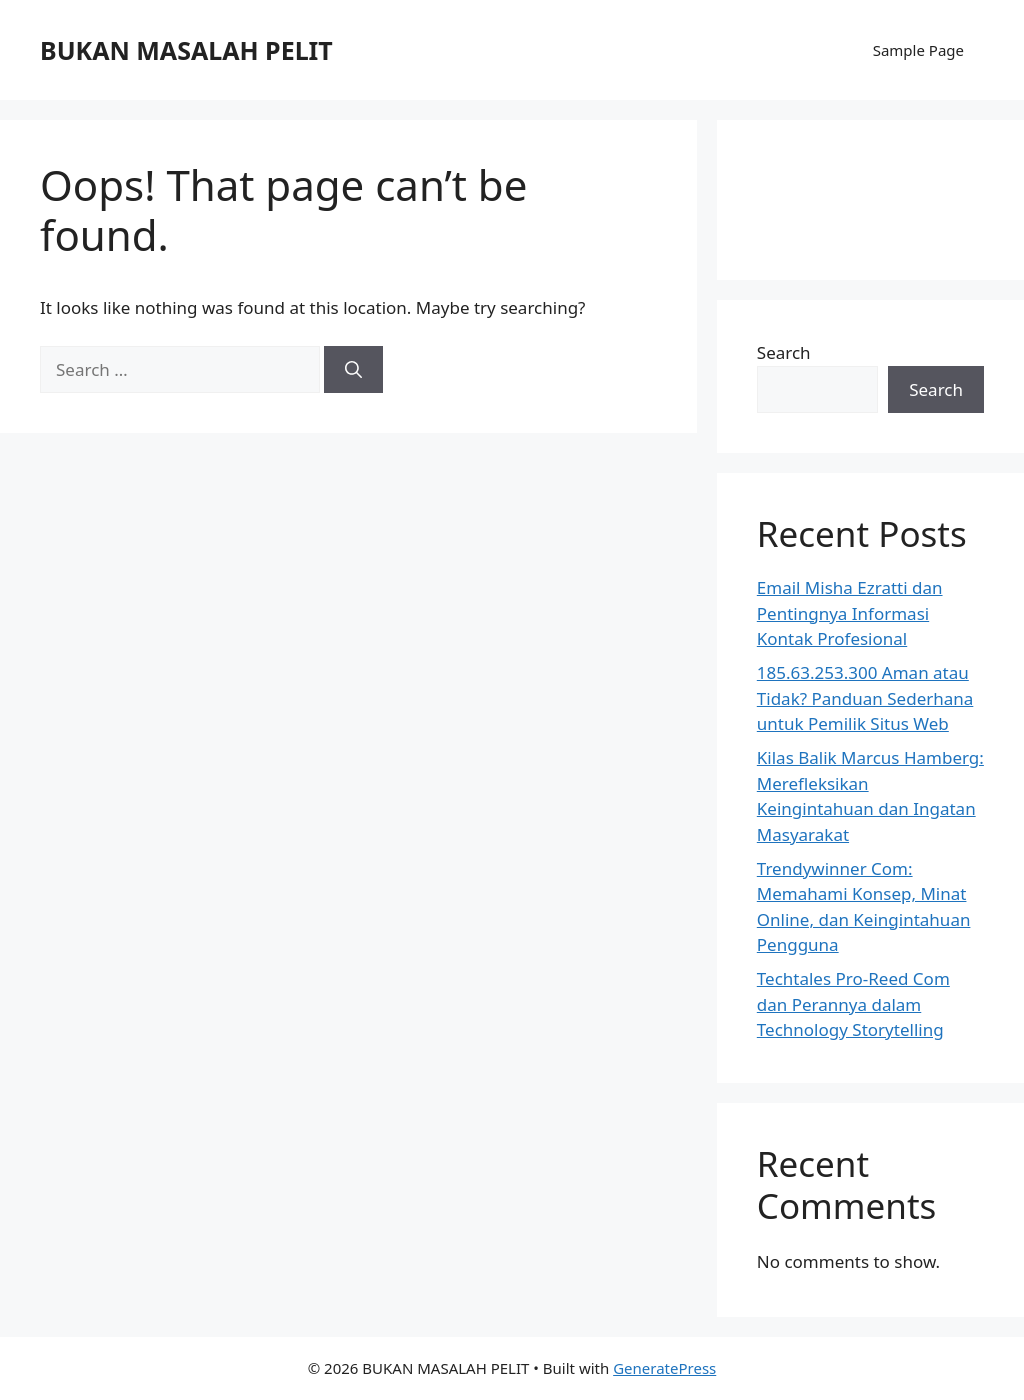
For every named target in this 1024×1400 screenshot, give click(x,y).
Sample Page (918, 50)
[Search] (353, 370)
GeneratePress (664, 1368)
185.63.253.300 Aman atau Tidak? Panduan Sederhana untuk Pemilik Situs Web (865, 698)
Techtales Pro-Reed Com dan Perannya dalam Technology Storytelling (853, 1004)
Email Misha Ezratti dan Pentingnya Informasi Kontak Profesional (850, 613)
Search (784, 352)
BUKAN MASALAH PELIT (186, 50)
